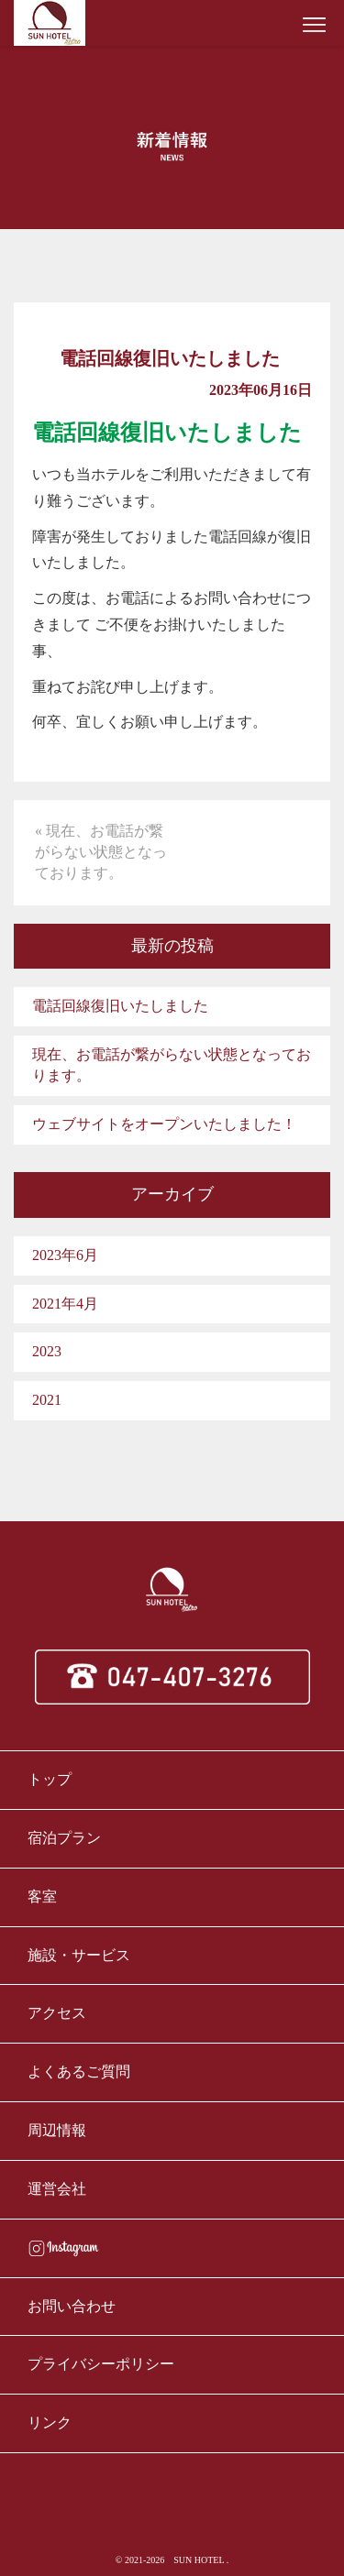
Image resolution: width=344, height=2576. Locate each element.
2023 (46, 1351)
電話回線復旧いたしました (120, 1006)
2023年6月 (65, 1255)
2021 (46, 1400)
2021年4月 (65, 1303)
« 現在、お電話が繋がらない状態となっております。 (101, 852)
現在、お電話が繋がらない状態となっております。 (171, 1065)
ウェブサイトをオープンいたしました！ (164, 1124)
